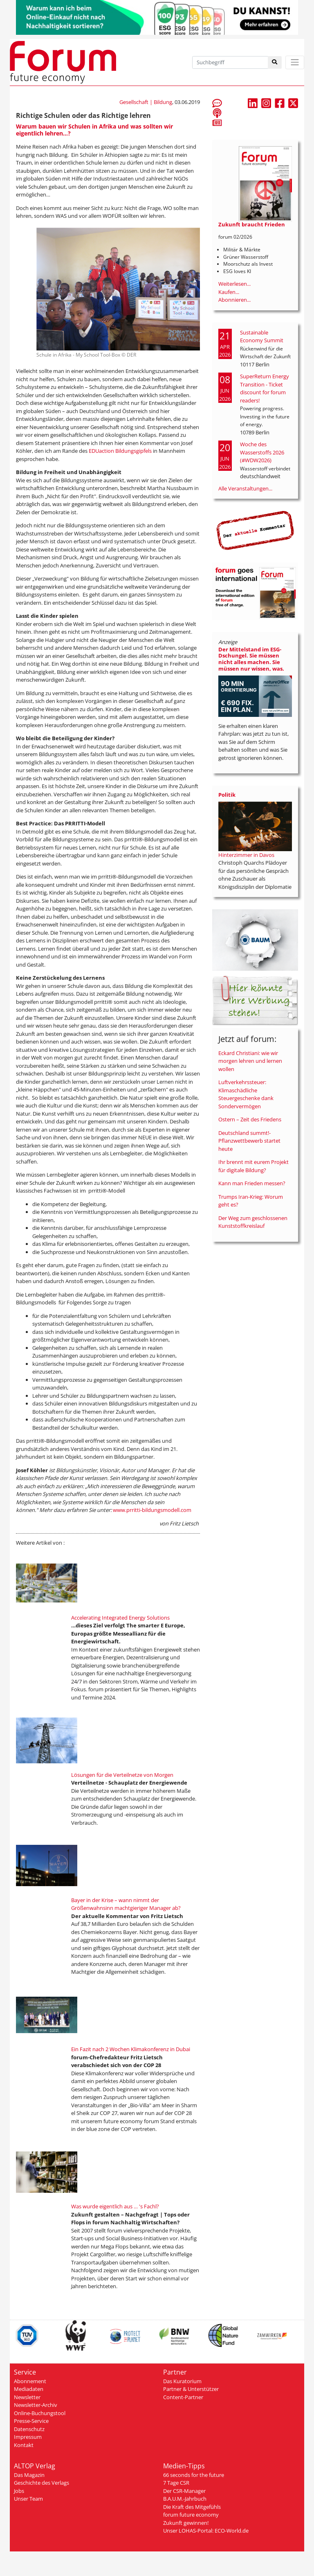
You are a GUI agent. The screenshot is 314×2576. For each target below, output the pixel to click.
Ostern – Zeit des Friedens (249, 1119)
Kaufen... (228, 292)
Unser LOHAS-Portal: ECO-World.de (206, 2530)
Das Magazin (29, 2475)
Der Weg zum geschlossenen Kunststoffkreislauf (252, 1222)
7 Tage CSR (176, 2482)
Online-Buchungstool (39, 2413)
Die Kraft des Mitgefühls (192, 2506)
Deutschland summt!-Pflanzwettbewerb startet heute (249, 1140)
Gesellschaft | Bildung (145, 102)
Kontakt (24, 2445)
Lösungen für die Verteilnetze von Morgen (122, 1774)
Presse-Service (31, 2421)
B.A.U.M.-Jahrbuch (184, 2498)
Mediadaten (28, 2389)
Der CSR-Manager (184, 2491)
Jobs (19, 2491)
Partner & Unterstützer (191, 2389)
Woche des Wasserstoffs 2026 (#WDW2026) (262, 452)
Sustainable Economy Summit (261, 336)
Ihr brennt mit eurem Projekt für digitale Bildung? (253, 1166)
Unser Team (28, 2498)
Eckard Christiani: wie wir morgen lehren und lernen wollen (250, 1061)
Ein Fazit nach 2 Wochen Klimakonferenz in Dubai (130, 2049)
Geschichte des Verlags (41, 2482)
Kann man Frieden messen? (251, 1183)
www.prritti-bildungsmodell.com (152, 1510)
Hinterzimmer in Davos (246, 855)
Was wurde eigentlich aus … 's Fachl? (115, 2206)
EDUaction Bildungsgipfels (120, 450)
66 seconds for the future (193, 2475)
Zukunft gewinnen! (186, 2522)
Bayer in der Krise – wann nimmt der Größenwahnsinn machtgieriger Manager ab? (126, 1904)
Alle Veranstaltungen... (245, 488)
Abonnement (30, 2381)
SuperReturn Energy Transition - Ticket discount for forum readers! (264, 388)
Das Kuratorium (182, 2381)
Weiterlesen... (234, 283)
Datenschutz (29, 2429)
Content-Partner (183, 2397)
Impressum (28, 2436)
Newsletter (27, 2397)
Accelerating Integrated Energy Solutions (120, 1617)
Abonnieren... (234, 299)
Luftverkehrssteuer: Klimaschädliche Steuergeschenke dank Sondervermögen (246, 1094)
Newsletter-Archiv (35, 2405)
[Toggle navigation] (294, 62)
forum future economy (191, 2514)
